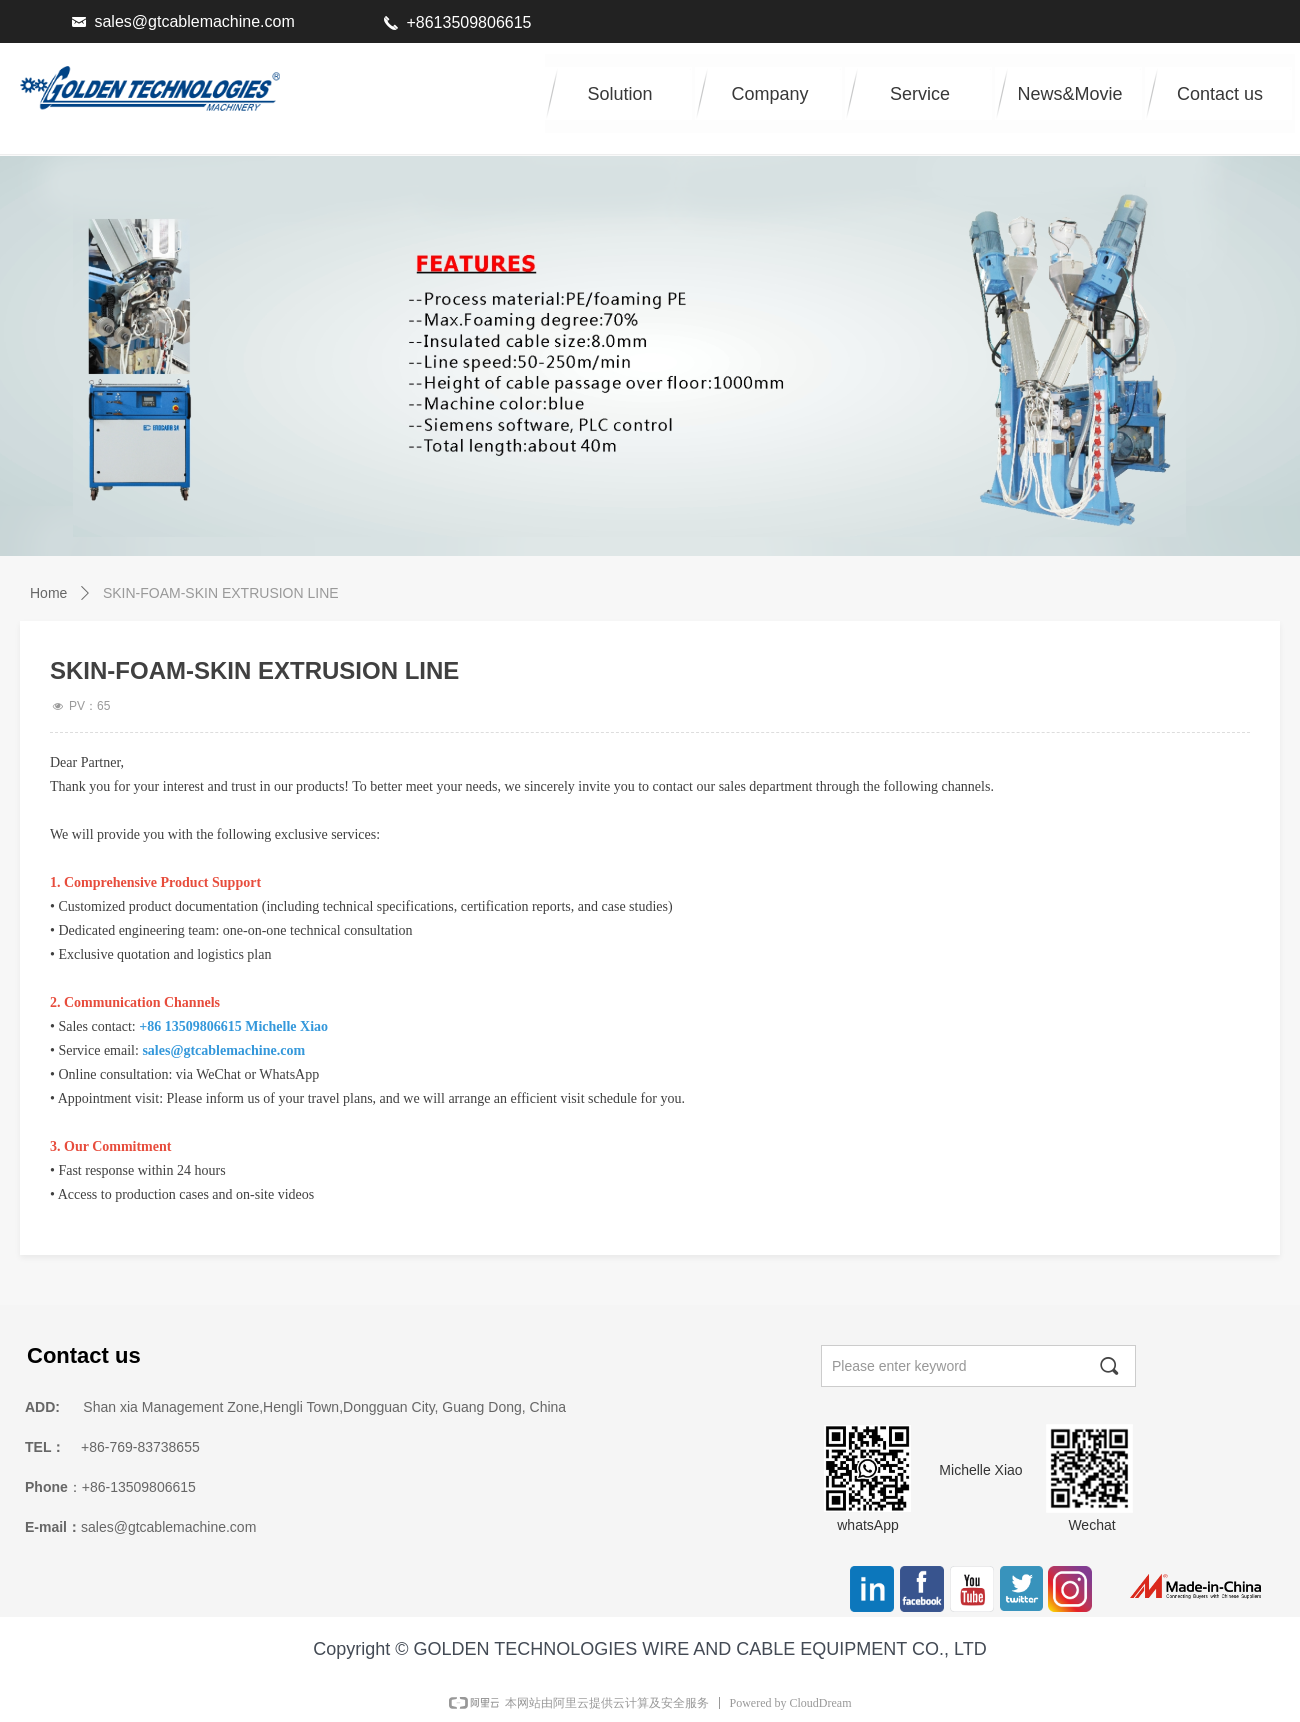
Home (48, 593)
